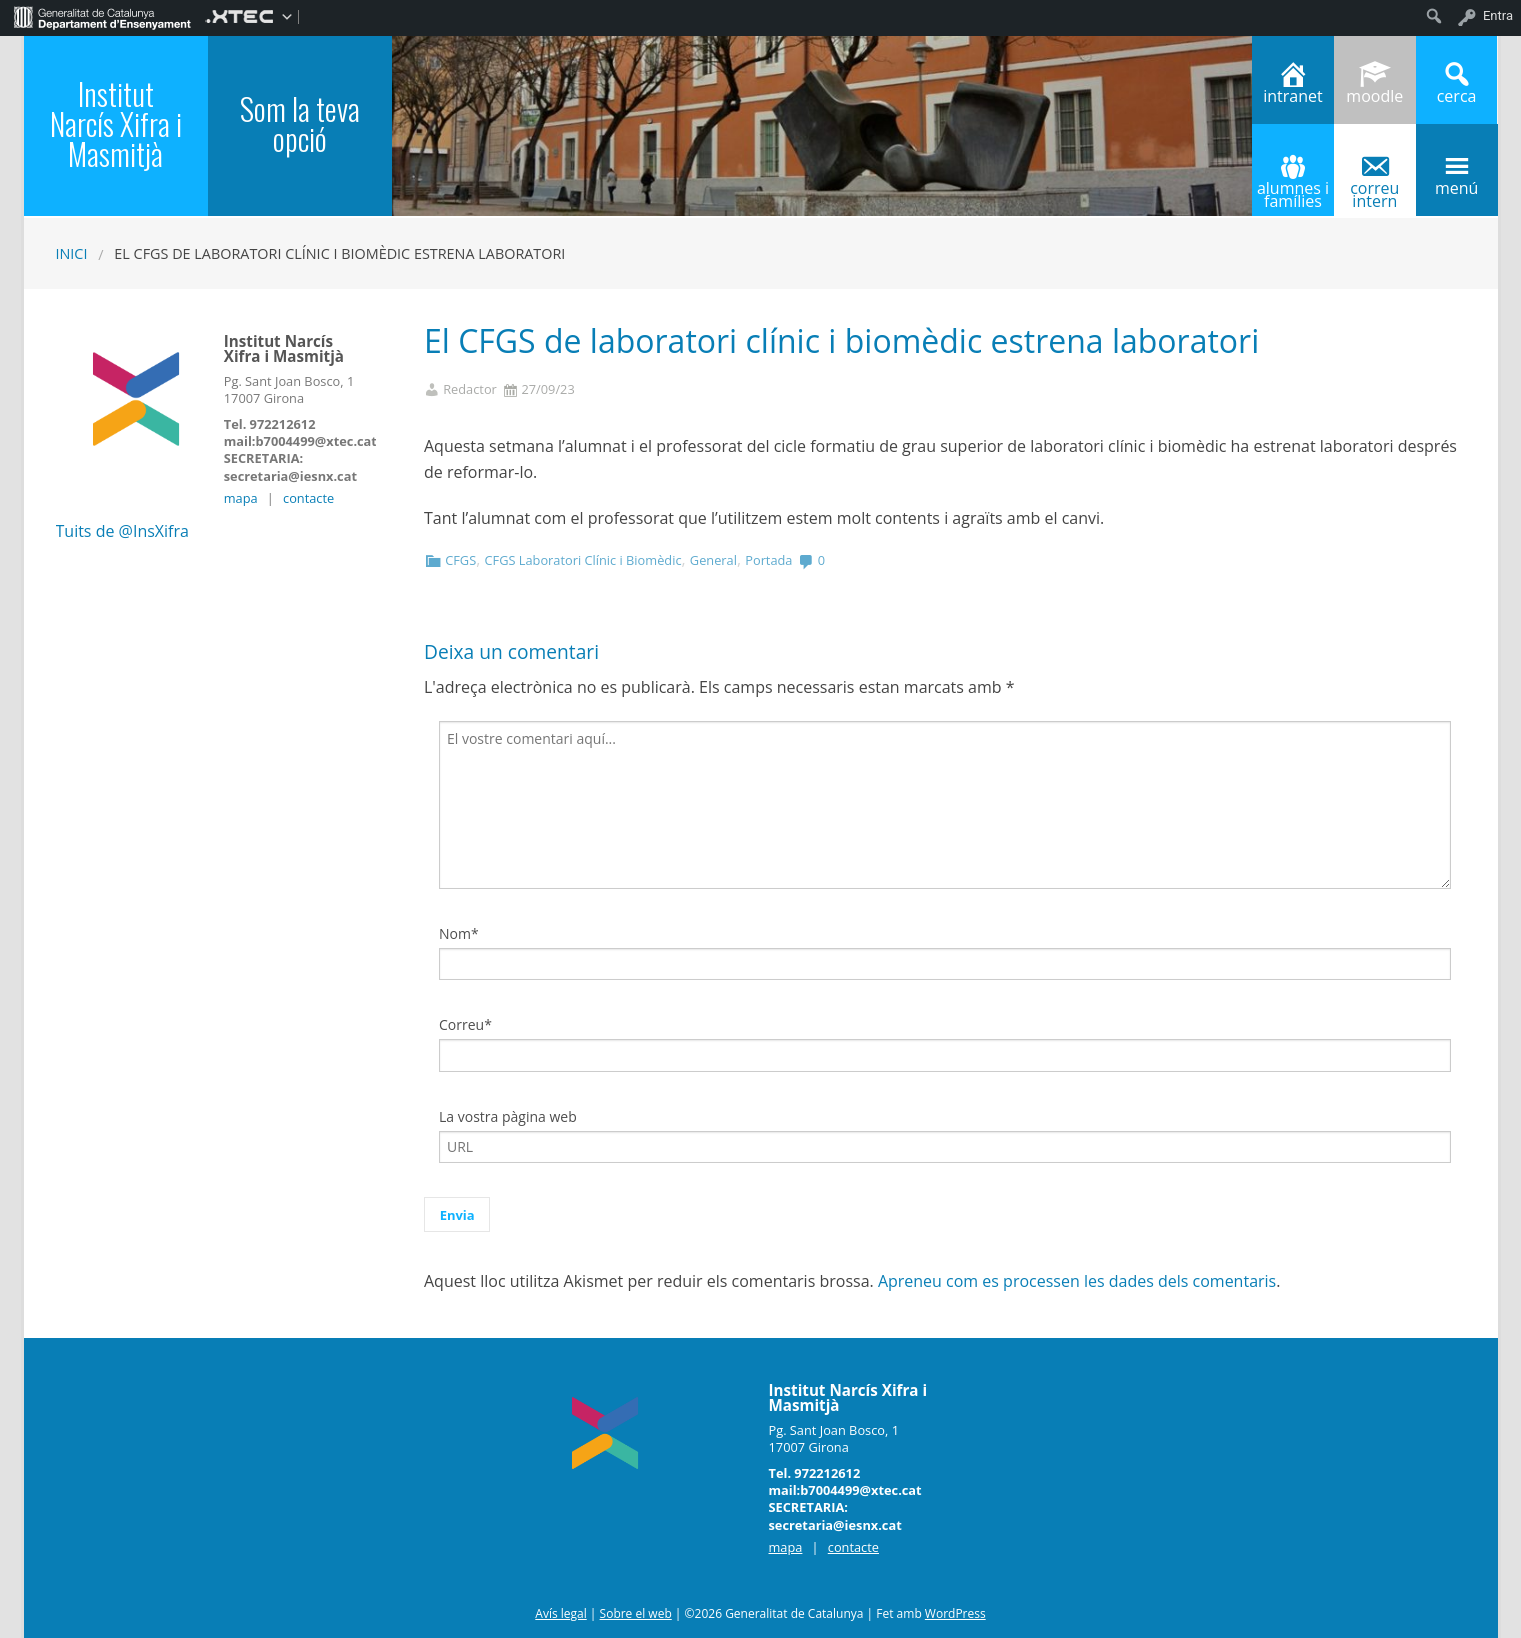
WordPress (955, 1613)
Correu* (465, 1024)
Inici (72, 253)
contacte (308, 498)
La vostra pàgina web (508, 1116)
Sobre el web (636, 1613)
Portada (768, 560)
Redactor (470, 389)
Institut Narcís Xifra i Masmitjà (116, 123)
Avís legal (560, 1613)
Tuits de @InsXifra (122, 531)
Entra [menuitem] (1498, 15)
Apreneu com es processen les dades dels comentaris (1077, 1281)
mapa (241, 498)
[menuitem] (102, 16)
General (713, 560)
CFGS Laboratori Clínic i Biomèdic (582, 560)
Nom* (459, 933)
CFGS (460, 560)
